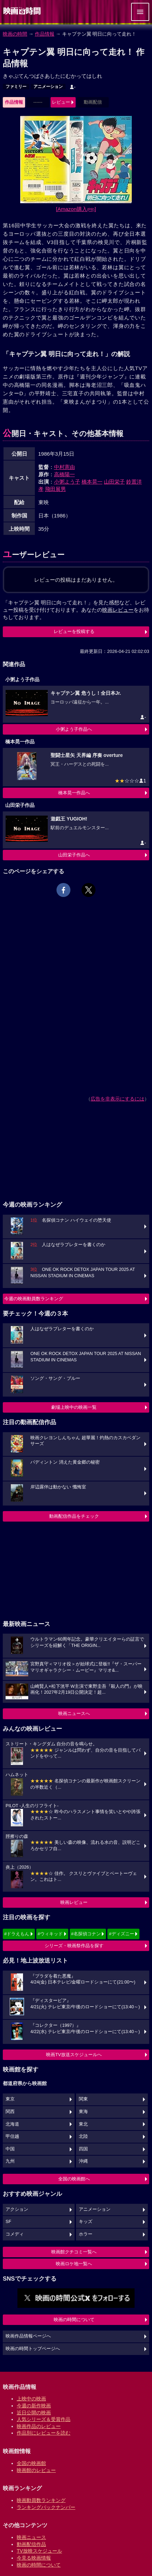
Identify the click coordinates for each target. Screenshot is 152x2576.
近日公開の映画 (34, 2412)
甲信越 (12, 2136)
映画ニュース (31, 2537)
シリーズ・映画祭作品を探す (74, 1945)
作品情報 (44, 34)
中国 (10, 2149)
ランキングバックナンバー (46, 2507)
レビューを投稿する (74, 631)
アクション (17, 2209)
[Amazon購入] (76, 209)
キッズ (85, 2221)
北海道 (12, 2124)
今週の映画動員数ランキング (33, 1298)
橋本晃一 (92, 482)
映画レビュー (74, 1902)
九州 (10, 2161)
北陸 (83, 2136)
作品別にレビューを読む (43, 2433)
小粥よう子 (67, 482)
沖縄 (83, 2161)
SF (8, 2221)
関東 (83, 2099)
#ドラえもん (16, 1933)
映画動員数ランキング (41, 2500)
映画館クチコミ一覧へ (74, 2251)
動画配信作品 (31, 2544)
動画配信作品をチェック (74, 1516)
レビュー (61, 102)
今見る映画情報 (34, 2558)
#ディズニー (121, 1933)
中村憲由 (64, 467)
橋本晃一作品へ (74, 792)
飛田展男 (55, 489)
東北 (83, 2124)
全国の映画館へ (74, 2178)
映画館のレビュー (36, 2470)
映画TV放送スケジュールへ (74, 2054)
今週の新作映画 (34, 2405)
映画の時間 (15, 34)
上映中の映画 (31, 2398)
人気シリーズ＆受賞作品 (43, 2419)
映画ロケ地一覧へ (74, 2263)
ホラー (85, 2234)
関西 (10, 2111)
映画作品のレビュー (39, 2426)
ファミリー (16, 86)
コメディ (15, 2234)
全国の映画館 (31, 2463)
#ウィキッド (50, 1933)
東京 (10, 2099)
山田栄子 (114, 482)
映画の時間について (74, 2319)
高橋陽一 (64, 474)
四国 (83, 2149)
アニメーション (48, 86)
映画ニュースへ (74, 1713)
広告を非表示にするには (117, 1099)
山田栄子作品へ (74, 855)
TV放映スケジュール (39, 2551)
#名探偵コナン (86, 1933)
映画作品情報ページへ (28, 2336)
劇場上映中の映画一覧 (74, 1407)
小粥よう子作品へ (74, 729)
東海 (83, 2111)
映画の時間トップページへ (33, 2348)
